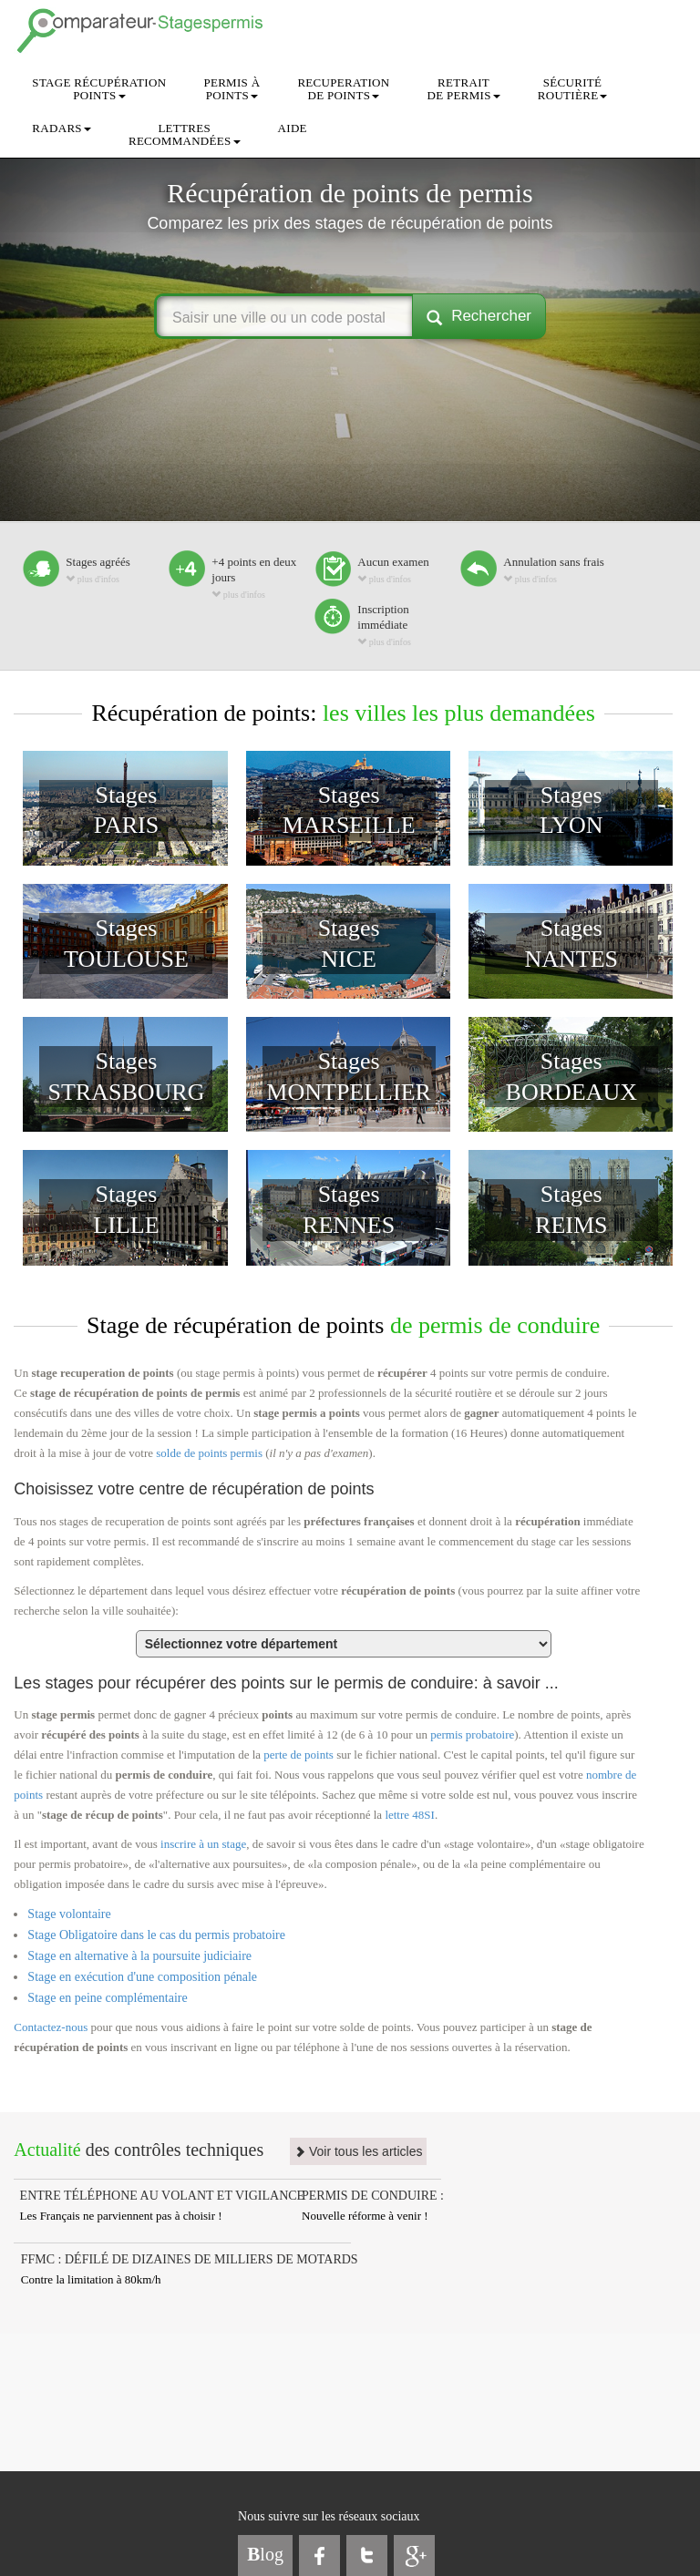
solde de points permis (209, 1453)
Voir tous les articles (358, 2151)
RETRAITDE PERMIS (463, 89)
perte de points (298, 1754)
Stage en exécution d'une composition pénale (142, 1977)
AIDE (292, 128)
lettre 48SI (410, 1815)
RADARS (61, 128)
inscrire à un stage (203, 1844)
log (265, 2554)
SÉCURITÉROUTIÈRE (573, 89)
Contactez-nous (51, 2027)
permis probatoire (472, 1734)
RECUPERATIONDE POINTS (343, 89)
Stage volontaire (68, 1914)
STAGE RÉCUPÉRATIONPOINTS (99, 89)
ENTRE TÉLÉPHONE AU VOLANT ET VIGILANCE (162, 2195)
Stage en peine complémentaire (107, 1998)
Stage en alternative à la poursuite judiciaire (139, 1956)
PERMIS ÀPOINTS (231, 89)
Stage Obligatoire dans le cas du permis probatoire (156, 1935)
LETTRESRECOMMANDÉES (185, 134)
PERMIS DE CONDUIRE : (373, 2195)
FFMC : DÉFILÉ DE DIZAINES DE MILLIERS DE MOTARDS (189, 2259)
